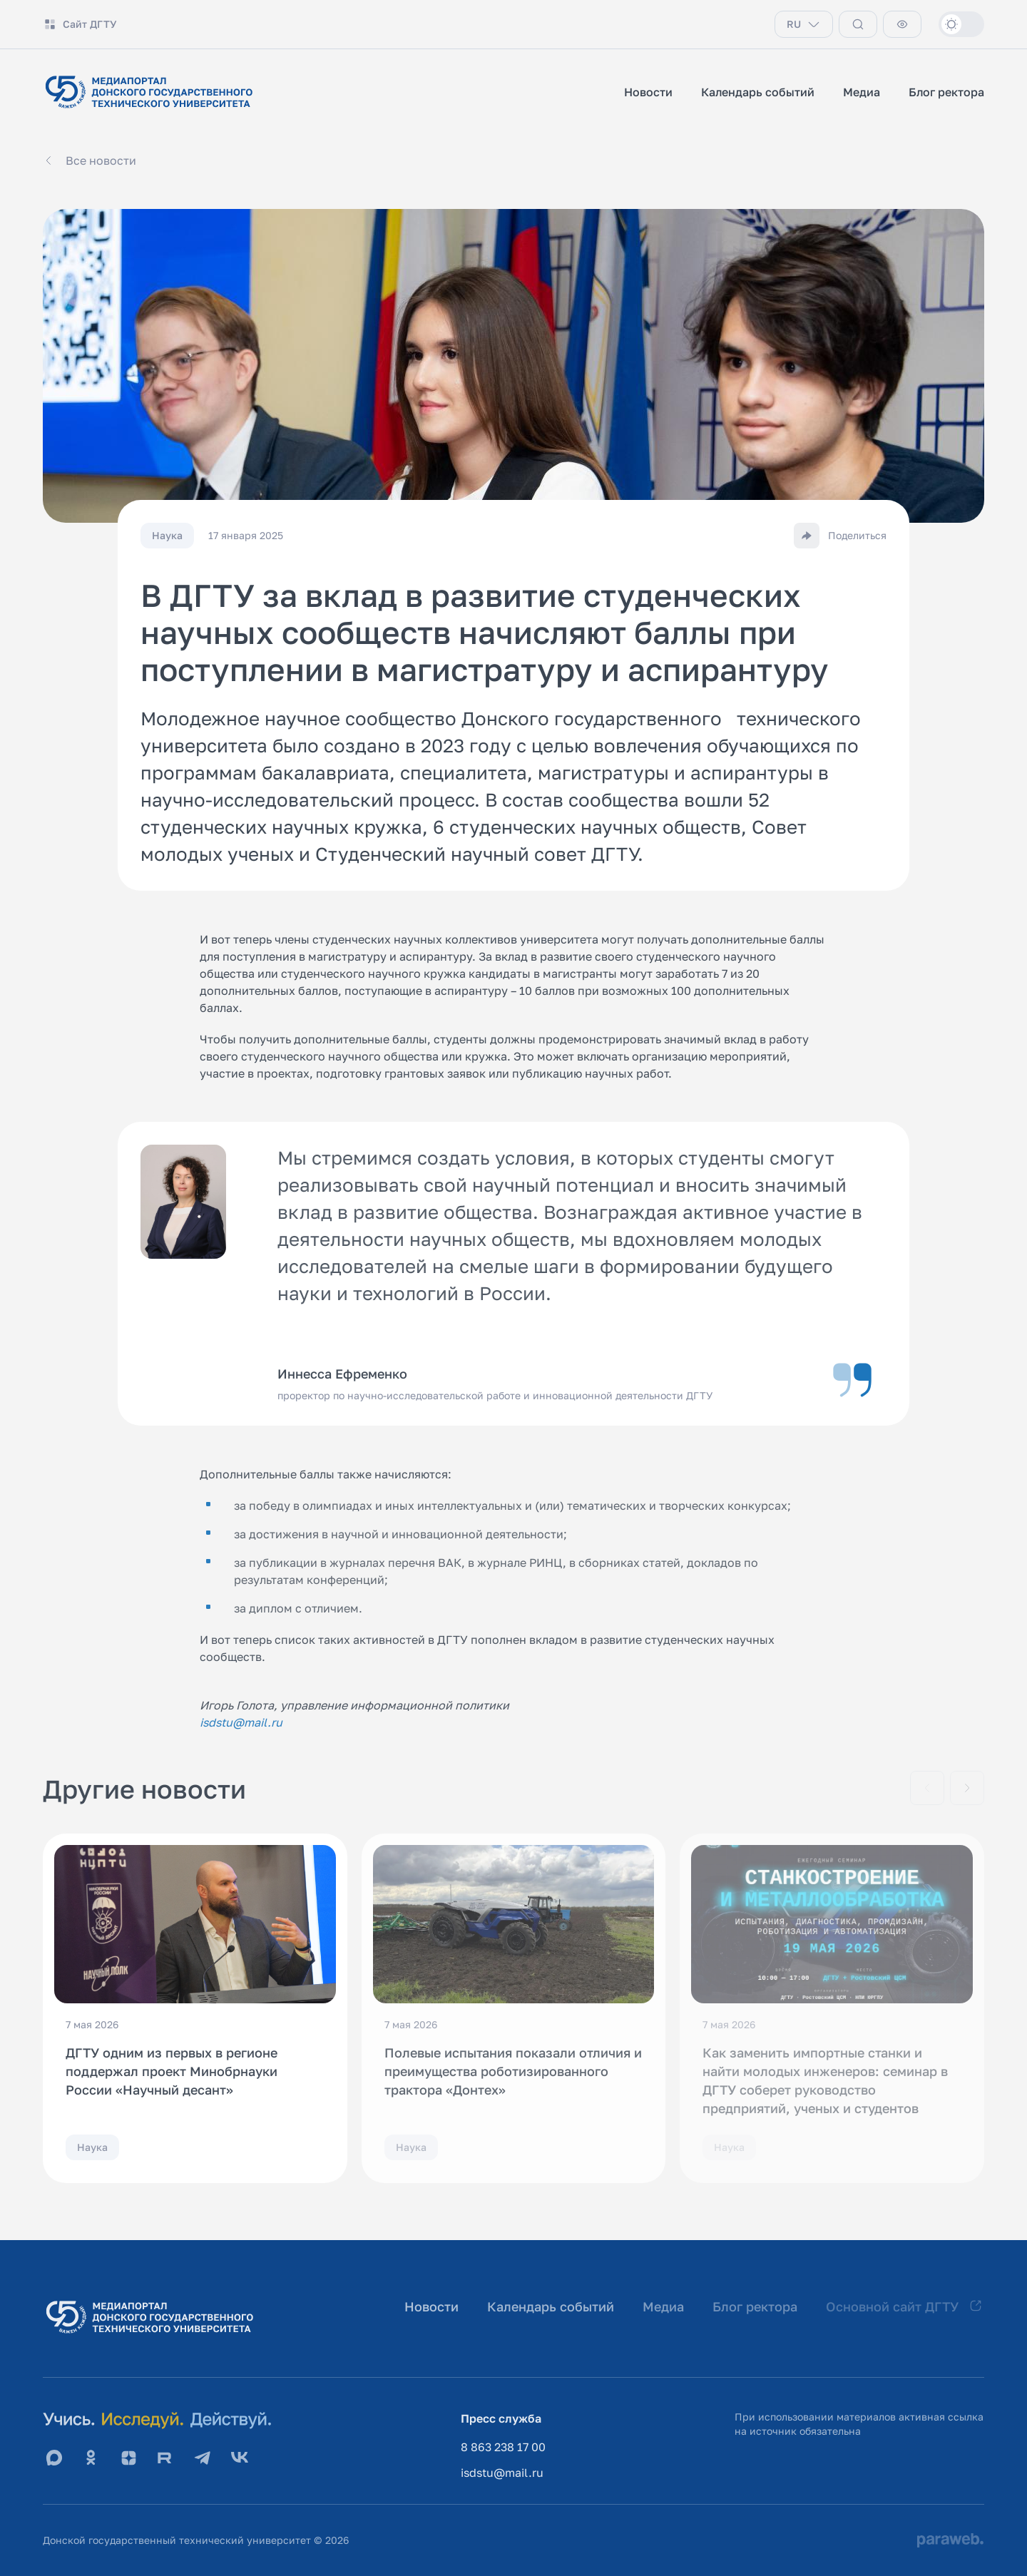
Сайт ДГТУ (80, 24)
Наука (92, 2147)
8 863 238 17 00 (503, 2447)
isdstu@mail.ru (502, 2472)
